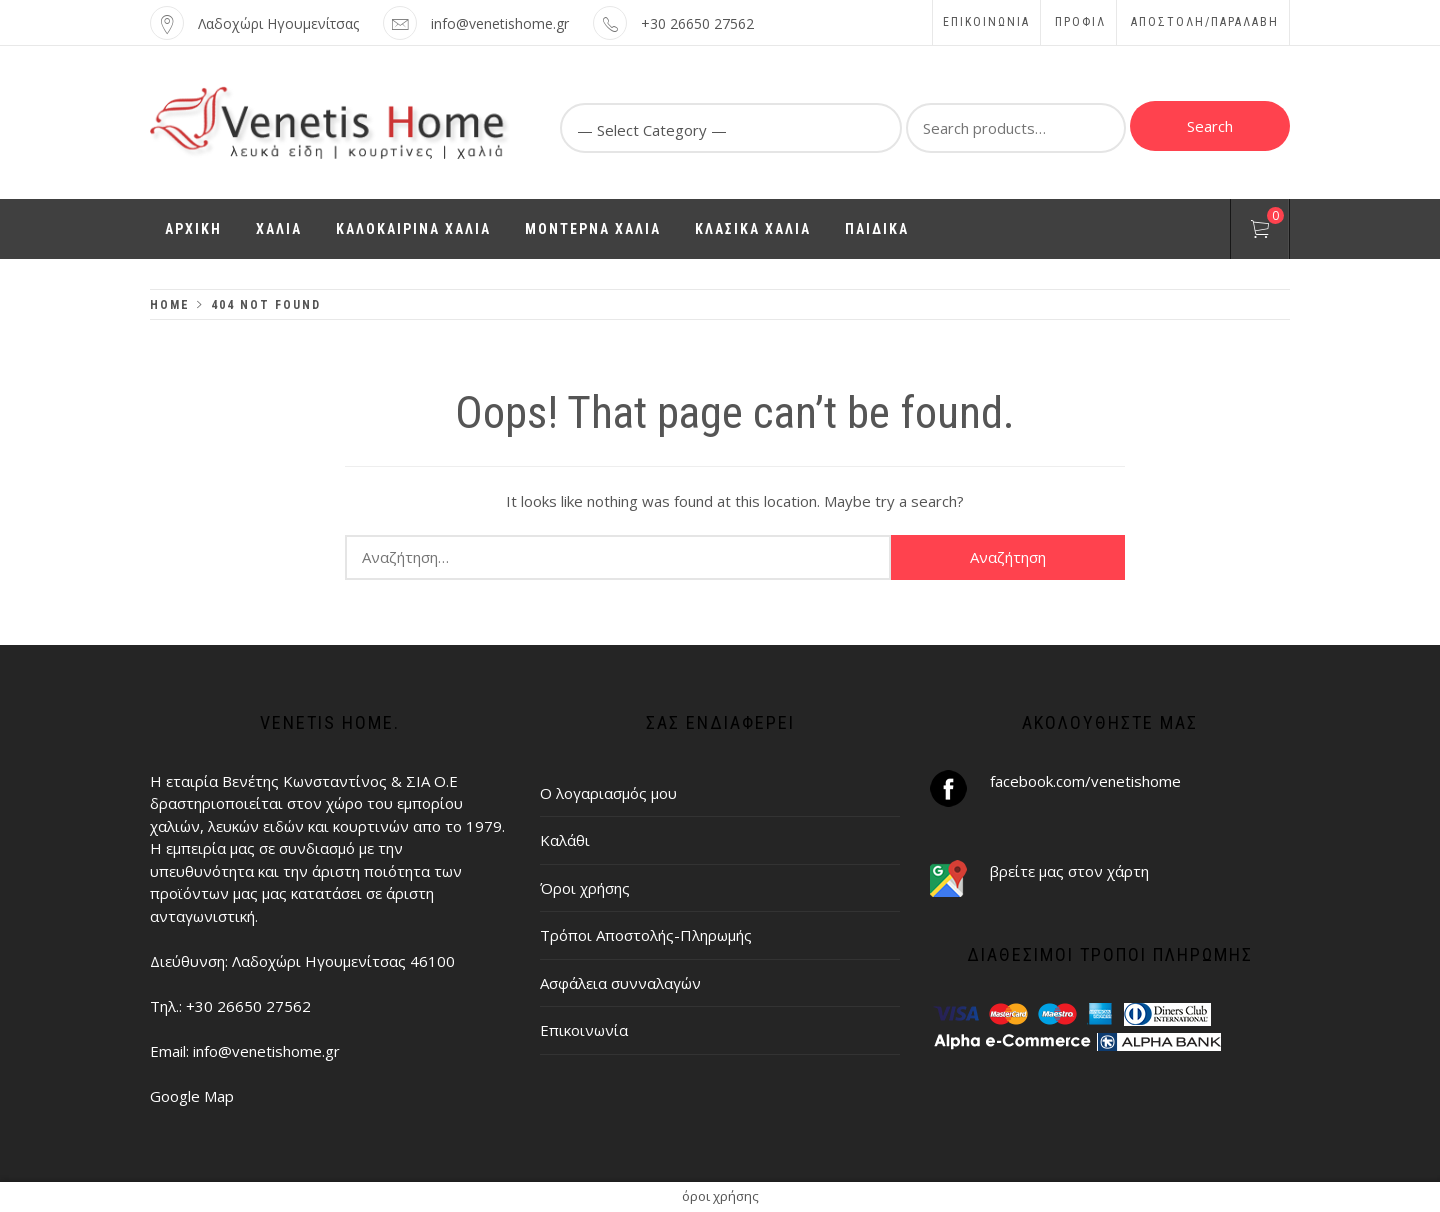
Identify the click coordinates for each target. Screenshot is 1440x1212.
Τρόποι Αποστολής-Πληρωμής (646, 935)
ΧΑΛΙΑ (279, 229)
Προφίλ (1080, 22)
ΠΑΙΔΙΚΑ (877, 229)
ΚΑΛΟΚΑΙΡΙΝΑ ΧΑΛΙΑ (413, 229)
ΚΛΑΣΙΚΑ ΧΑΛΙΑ (753, 229)
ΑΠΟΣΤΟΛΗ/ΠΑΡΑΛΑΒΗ (1205, 22)
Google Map (192, 1096)
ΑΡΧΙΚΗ (193, 229)
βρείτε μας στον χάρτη (1069, 871)
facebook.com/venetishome (1085, 781)
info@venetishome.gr (500, 23)
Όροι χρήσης (585, 888)
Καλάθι (565, 840)
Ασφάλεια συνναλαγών (620, 983)
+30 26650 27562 (697, 23)
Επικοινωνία (986, 22)
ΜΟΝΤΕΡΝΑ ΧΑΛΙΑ (593, 229)
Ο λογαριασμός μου (608, 793)
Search (1210, 126)
